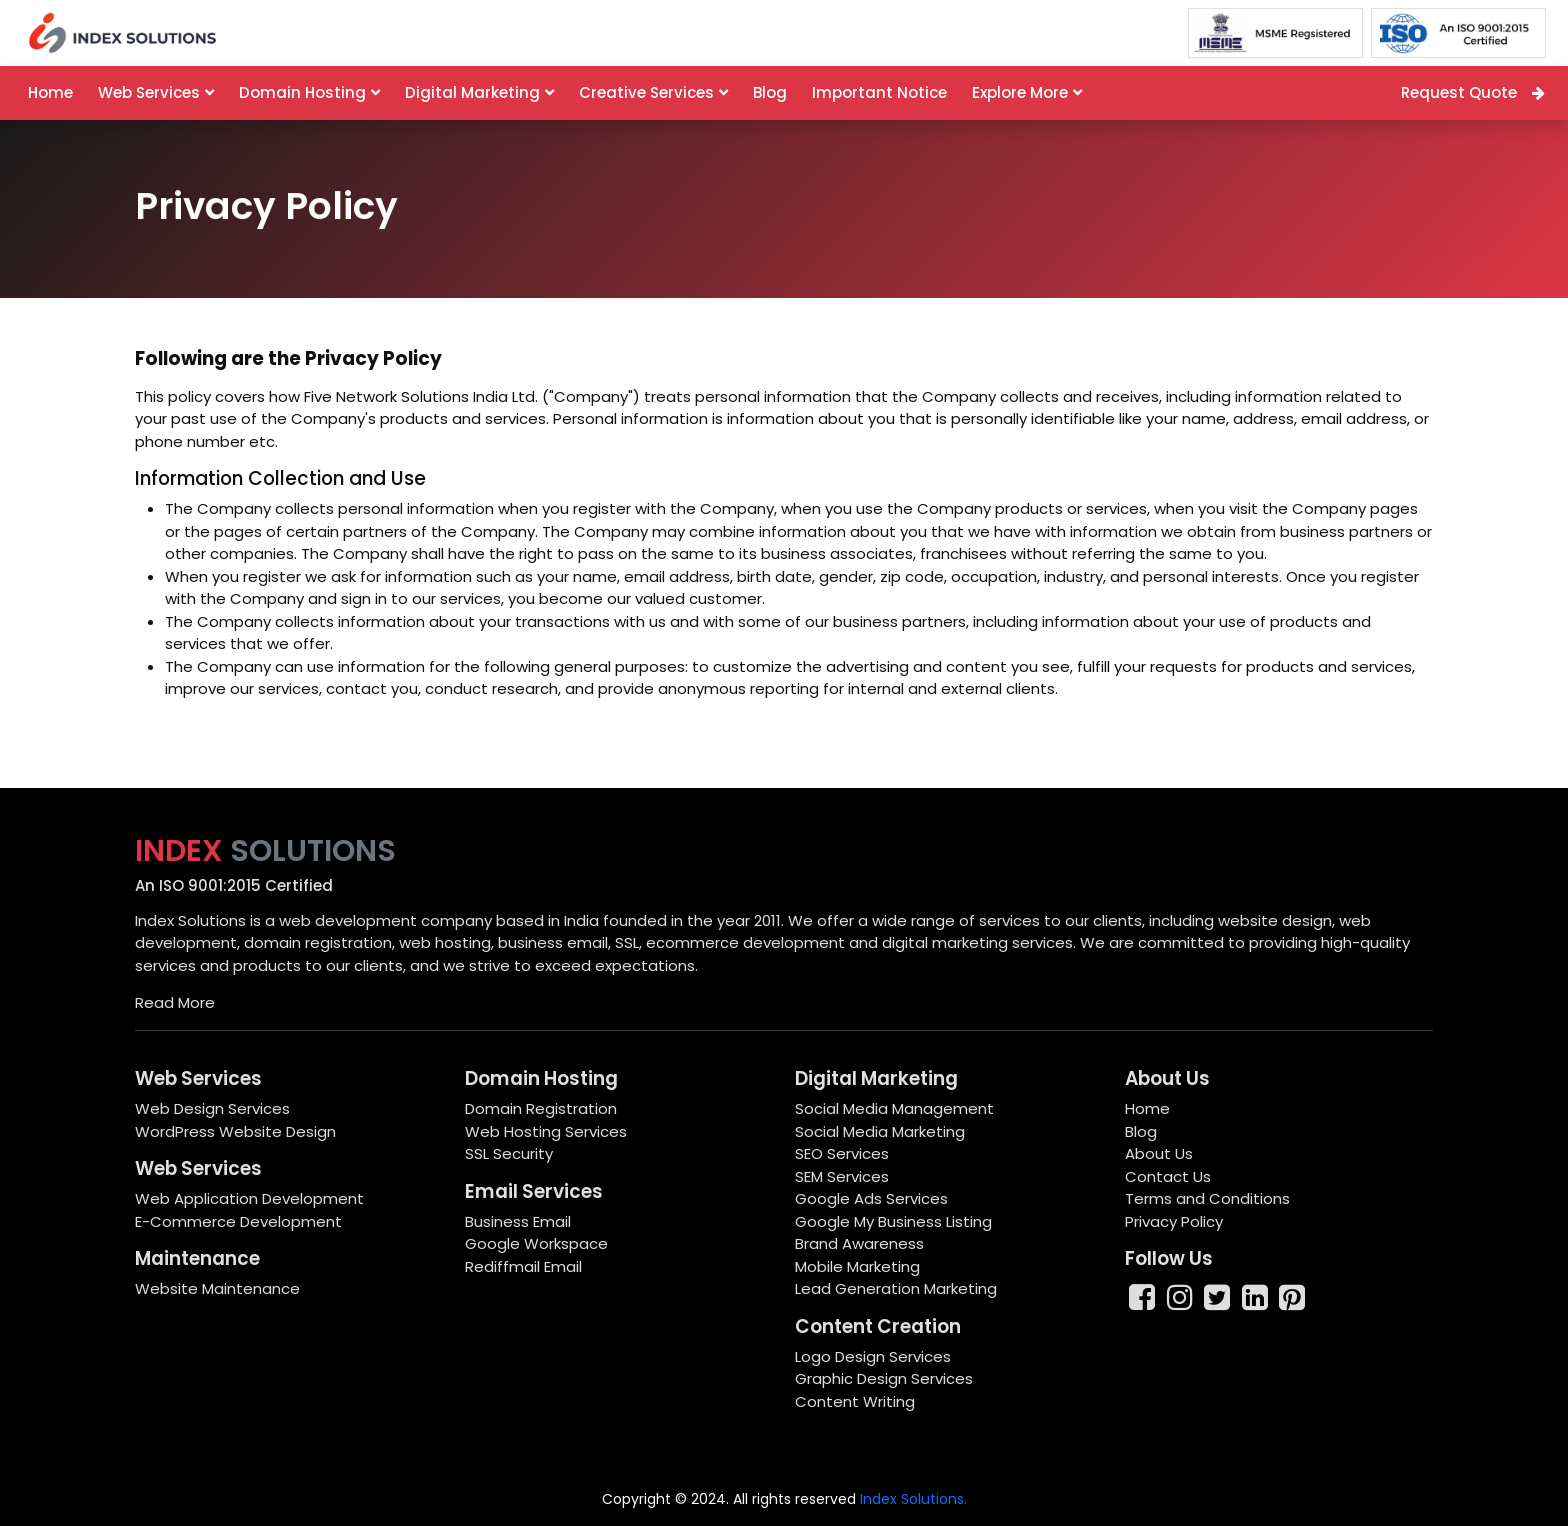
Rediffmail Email (523, 1266)
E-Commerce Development (238, 1221)
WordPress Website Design (235, 1131)
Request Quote (1473, 92)
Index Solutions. (913, 1499)
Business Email (518, 1221)
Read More (175, 1002)
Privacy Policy (1174, 1221)
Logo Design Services (873, 1356)
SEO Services (842, 1153)
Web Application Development (249, 1198)
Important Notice (879, 92)
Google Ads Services (871, 1198)
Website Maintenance (217, 1288)
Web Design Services (212, 1108)
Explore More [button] (1020, 92)
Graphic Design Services (884, 1378)
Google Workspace (536, 1243)
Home (50, 92)
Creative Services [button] (646, 92)
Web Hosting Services (546, 1131)
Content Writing (855, 1401)
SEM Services (842, 1176)
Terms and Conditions (1207, 1198)
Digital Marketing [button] (472, 92)
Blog (770, 92)
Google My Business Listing (893, 1221)
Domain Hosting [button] (302, 92)
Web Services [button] (149, 92)
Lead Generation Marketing (896, 1288)
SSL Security (509, 1153)
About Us (1159, 1153)
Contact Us (1168, 1176)
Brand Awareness (859, 1243)
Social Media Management (894, 1108)
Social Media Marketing (880, 1131)
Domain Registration (541, 1108)
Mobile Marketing (857, 1266)
